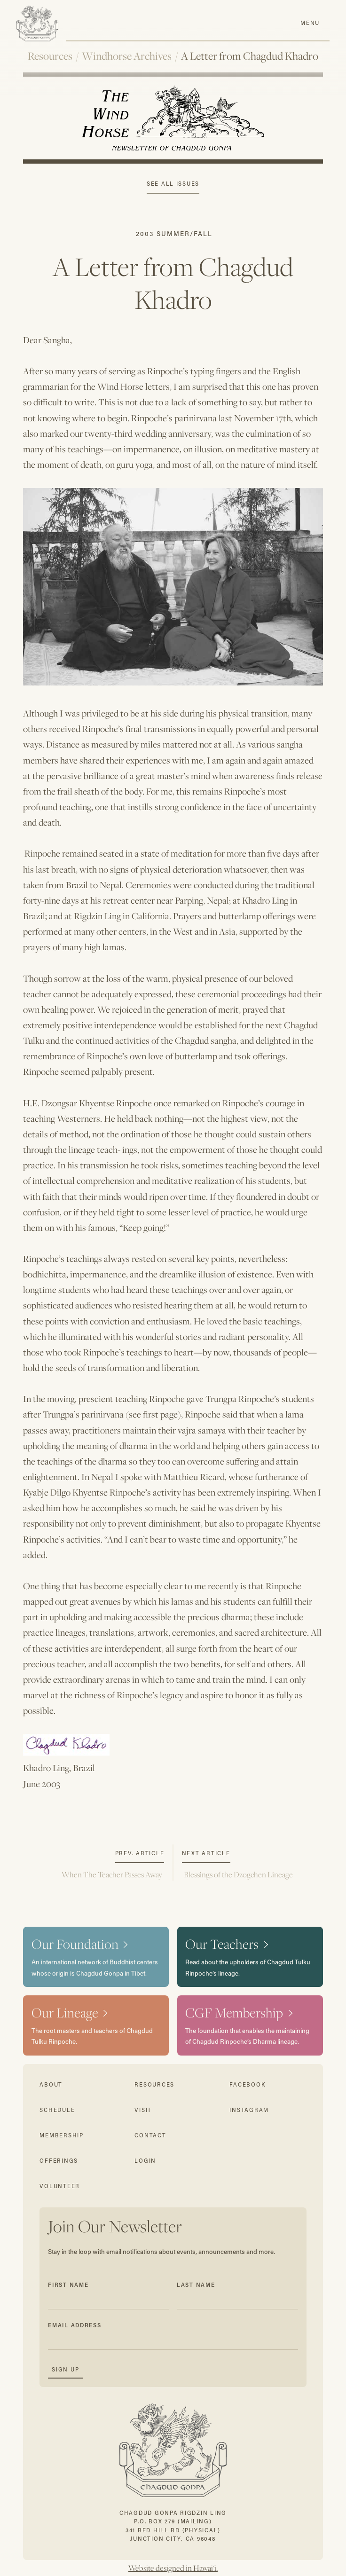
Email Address (75, 2325)
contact (150, 2135)
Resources (50, 56)
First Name (68, 2284)
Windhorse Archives (127, 56)
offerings (58, 2160)
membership (61, 2135)
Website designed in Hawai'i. (173, 2568)
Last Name (196, 2284)
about (51, 2084)
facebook (247, 2084)
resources (154, 2084)
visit (143, 2109)
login (145, 2160)
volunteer (59, 2186)
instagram (249, 2109)
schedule (57, 2109)
